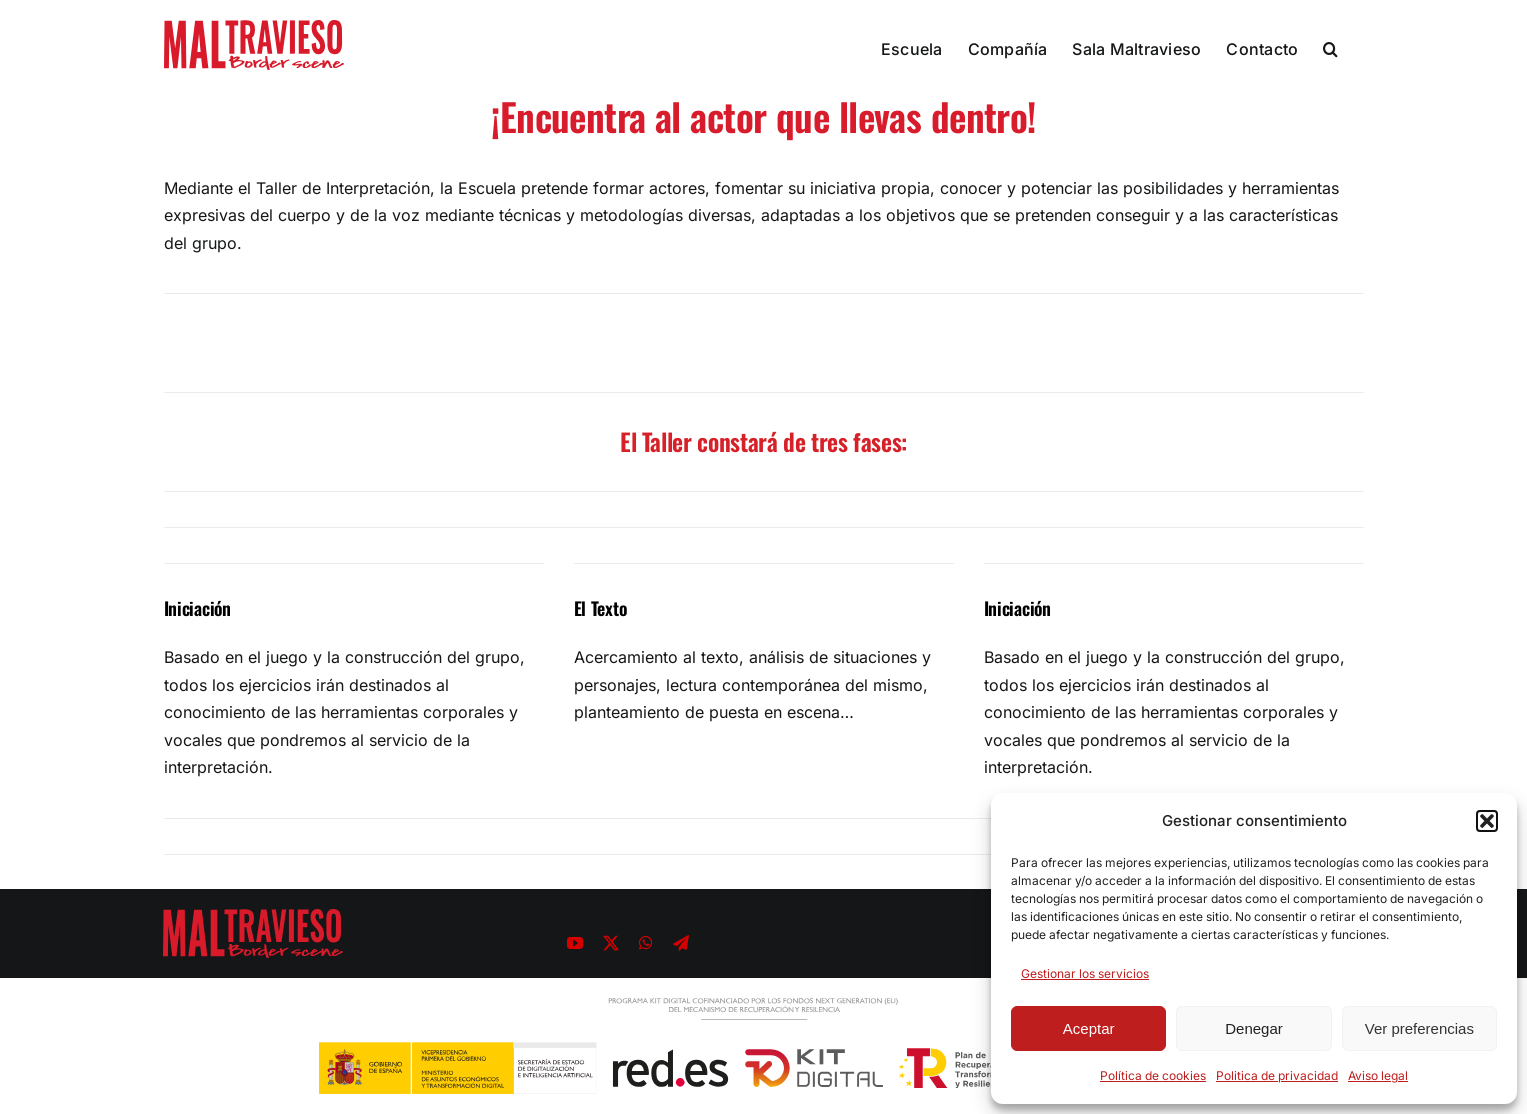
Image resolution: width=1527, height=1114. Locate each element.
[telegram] (681, 943)
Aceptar (1089, 1028)
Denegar (1254, 1028)
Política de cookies (1153, 1075)
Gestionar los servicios (1085, 973)
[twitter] (611, 943)
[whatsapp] (646, 943)
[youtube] (575, 943)
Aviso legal (1378, 1075)
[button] (1487, 821)
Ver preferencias (1419, 1028)
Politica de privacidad (1277, 1075)
